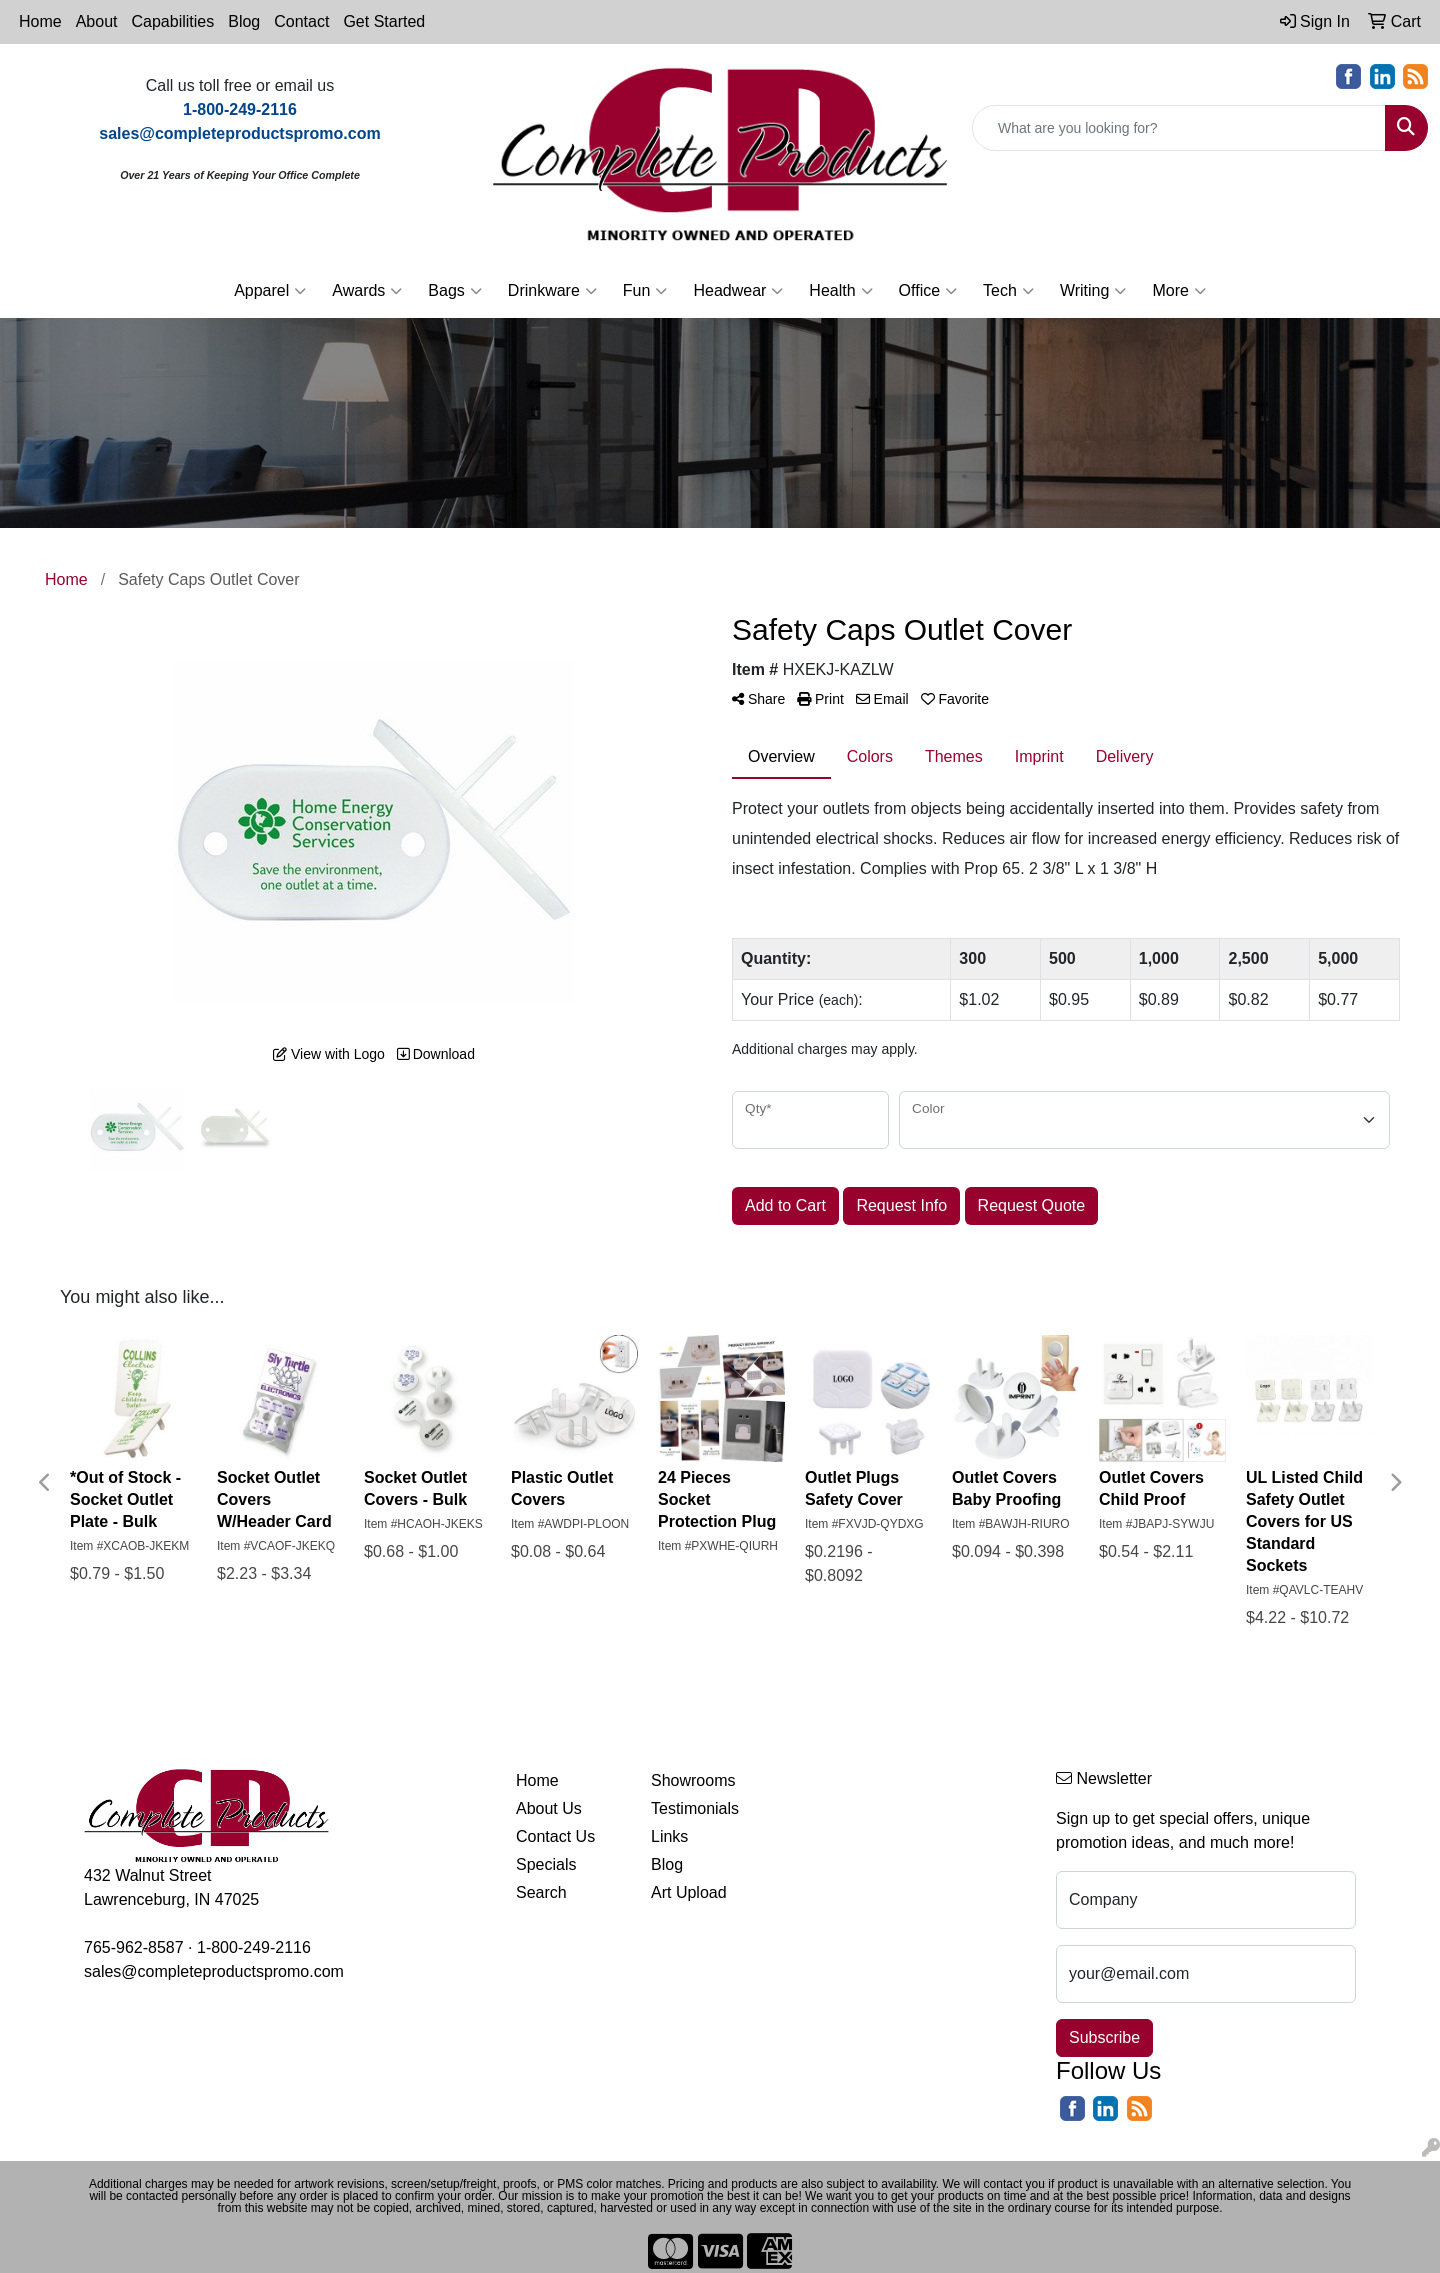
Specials (546, 1864)
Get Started (384, 21)
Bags (454, 291)
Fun (645, 291)
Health (840, 291)
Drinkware (552, 291)
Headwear (738, 291)
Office (928, 291)
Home (40, 21)
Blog (244, 21)
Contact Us (555, 1836)
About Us (549, 1808)
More (1178, 291)
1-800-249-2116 (254, 1947)
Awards (367, 291)
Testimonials (695, 1808)
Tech (1008, 291)
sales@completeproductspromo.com (214, 1971)
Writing (1093, 291)
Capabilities (173, 21)
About (97, 21)
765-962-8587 (134, 1947)
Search (541, 1892)
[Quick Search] (1179, 128)
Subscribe (1104, 2037)
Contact (301, 21)
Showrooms (693, 1780)
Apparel (270, 291)
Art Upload (689, 1892)
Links (669, 1836)
